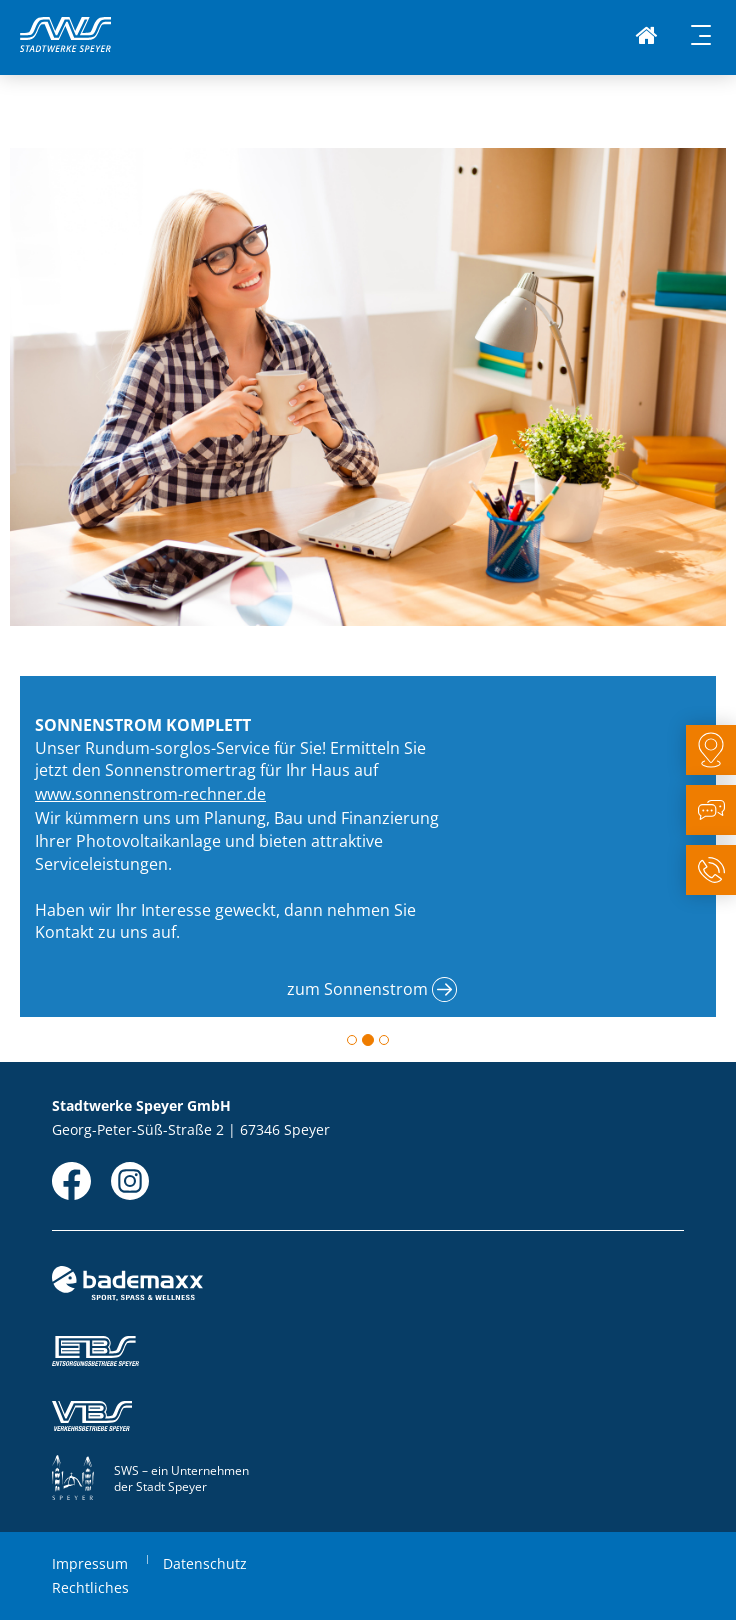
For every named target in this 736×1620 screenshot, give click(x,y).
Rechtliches (90, 1587)
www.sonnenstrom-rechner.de (150, 794)
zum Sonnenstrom (357, 989)
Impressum (90, 1563)
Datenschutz (205, 1563)
